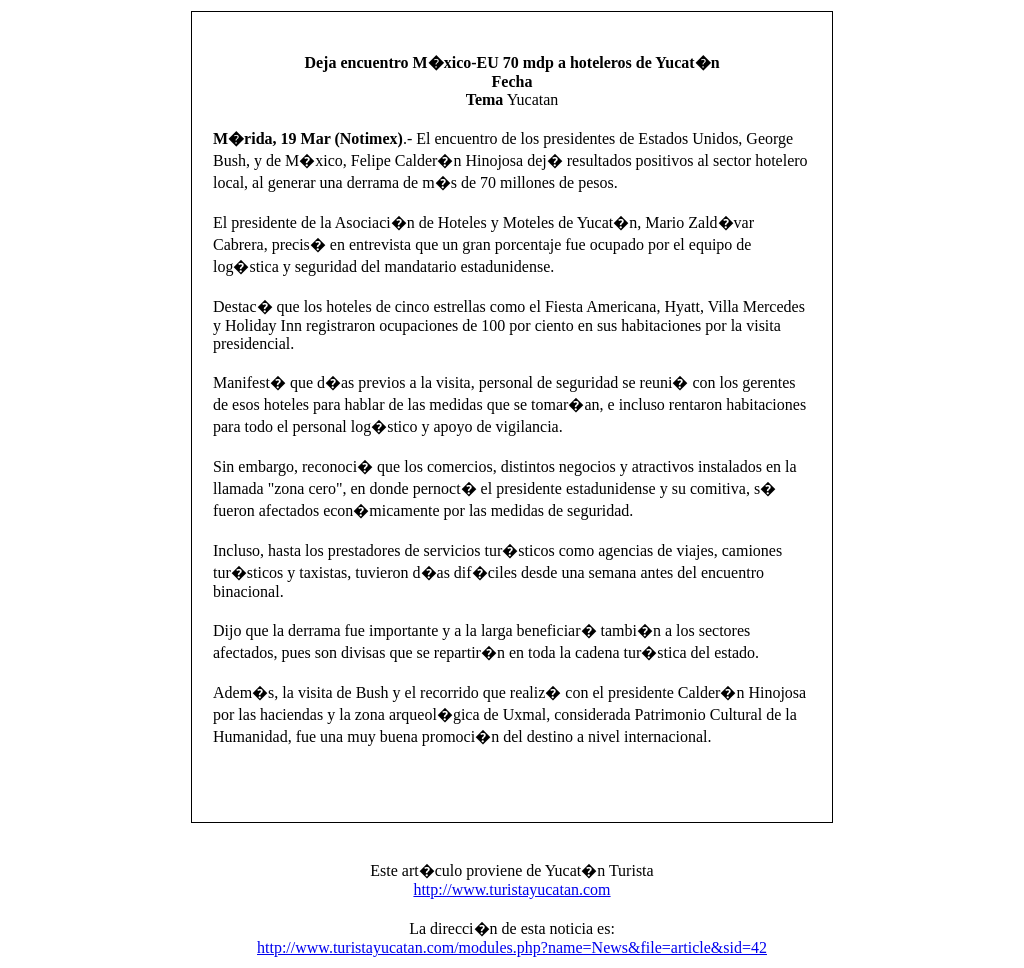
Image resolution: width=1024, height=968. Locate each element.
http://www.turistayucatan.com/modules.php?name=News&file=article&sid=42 (512, 947)
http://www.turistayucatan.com (511, 889)
